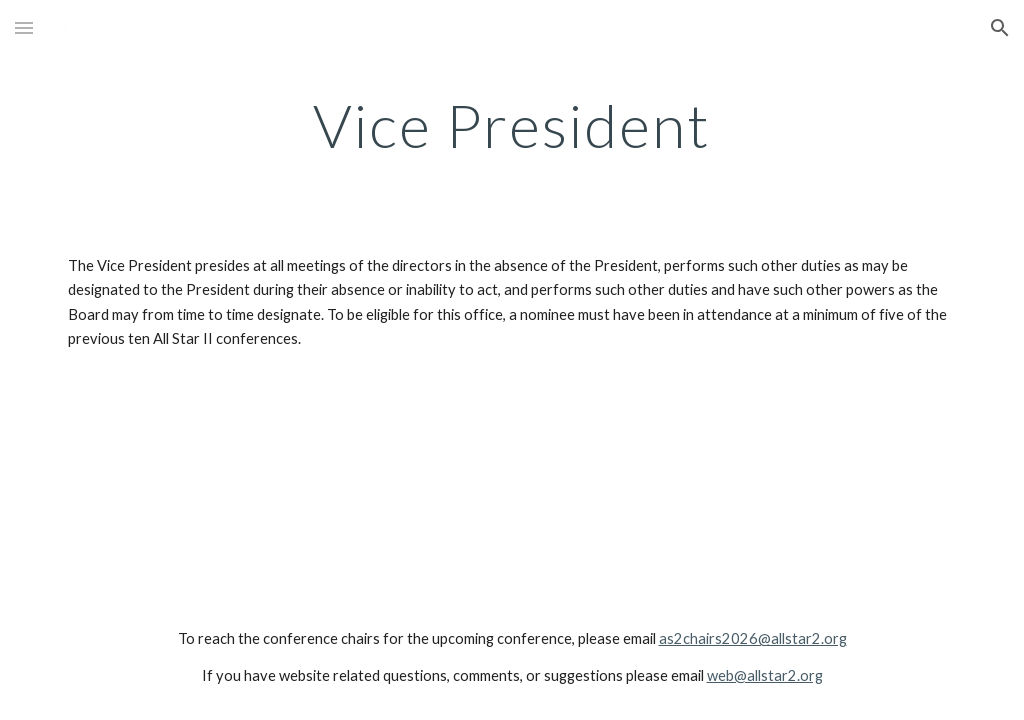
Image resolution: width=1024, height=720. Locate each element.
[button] (24, 27)
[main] (511, 125)
